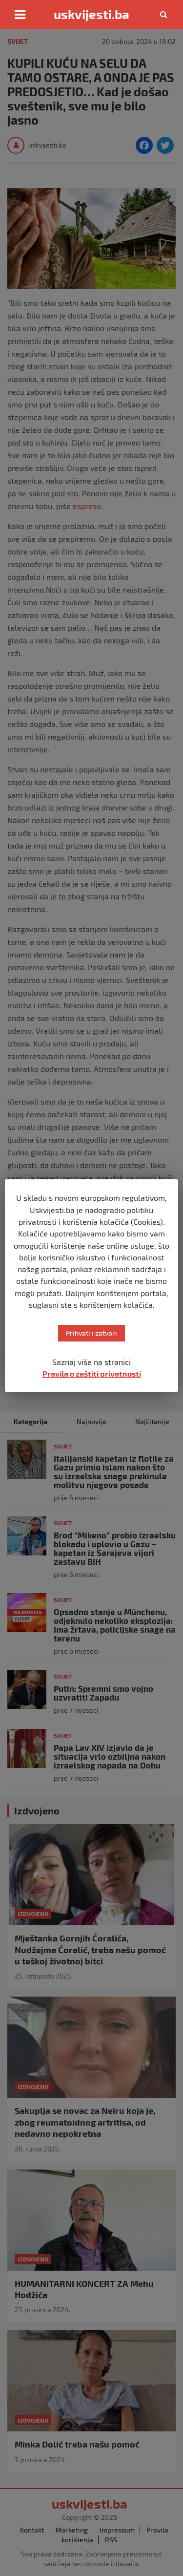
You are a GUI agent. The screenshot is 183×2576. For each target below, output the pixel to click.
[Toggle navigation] (20, 14)
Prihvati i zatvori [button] (91, 1333)
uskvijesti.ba (91, 14)
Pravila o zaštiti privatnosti (91, 1373)
